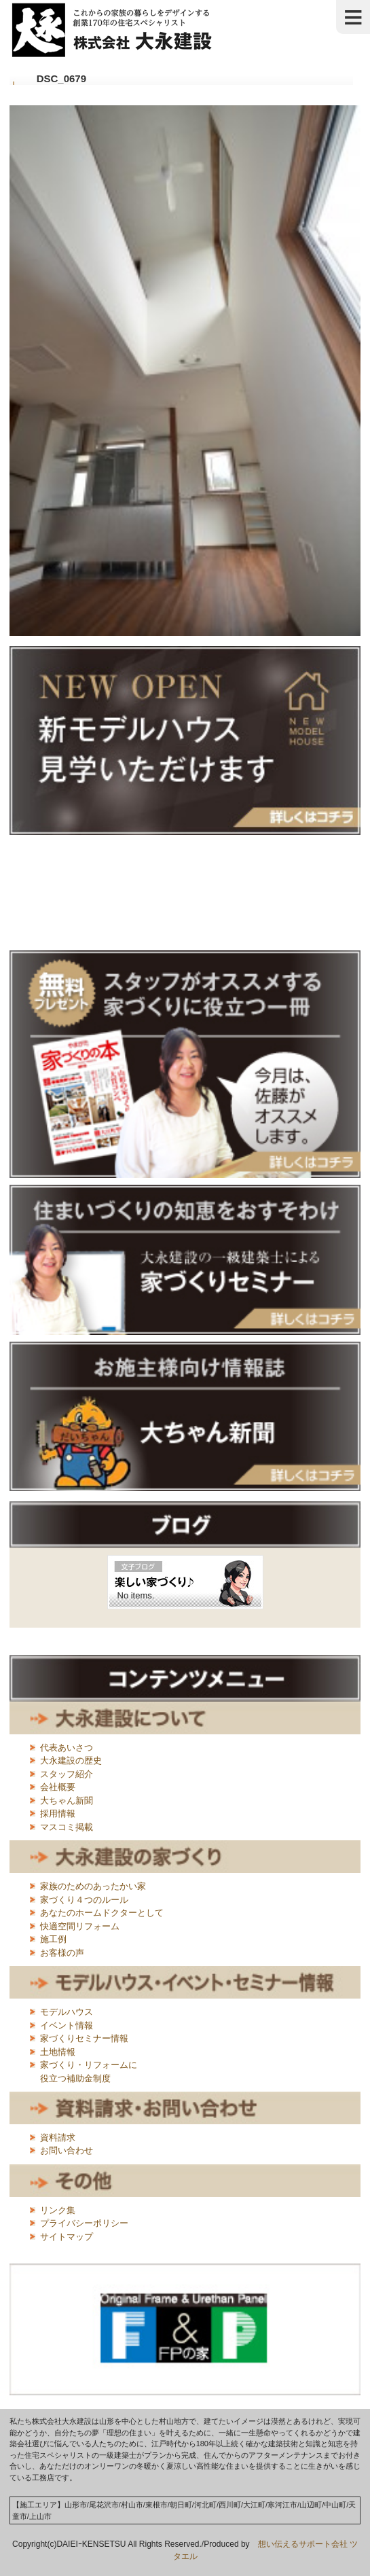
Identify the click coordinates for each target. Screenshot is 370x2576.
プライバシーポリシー (84, 2223)
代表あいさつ (66, 1747)
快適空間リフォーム (79, 1926)
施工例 (53, 1939)
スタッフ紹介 (66, 1774)
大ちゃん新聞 (66, 1800)
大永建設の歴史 (71, 1760)
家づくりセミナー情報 (84, 2038)
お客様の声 (62, 1953)
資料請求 (57, 2137)
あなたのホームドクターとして (102, 1913)
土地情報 (57, 2052)
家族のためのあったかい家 (93, 1886)
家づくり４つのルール (84, 1900)
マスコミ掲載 (66, 1827)
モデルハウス (66, 2012)
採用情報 (57, 1813)
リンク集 (57, 2210)
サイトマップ (66, 2237)
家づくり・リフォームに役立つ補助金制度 (88, 2071)
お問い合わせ (66, 2150)
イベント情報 (66, 2025)
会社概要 (57, 1787)
